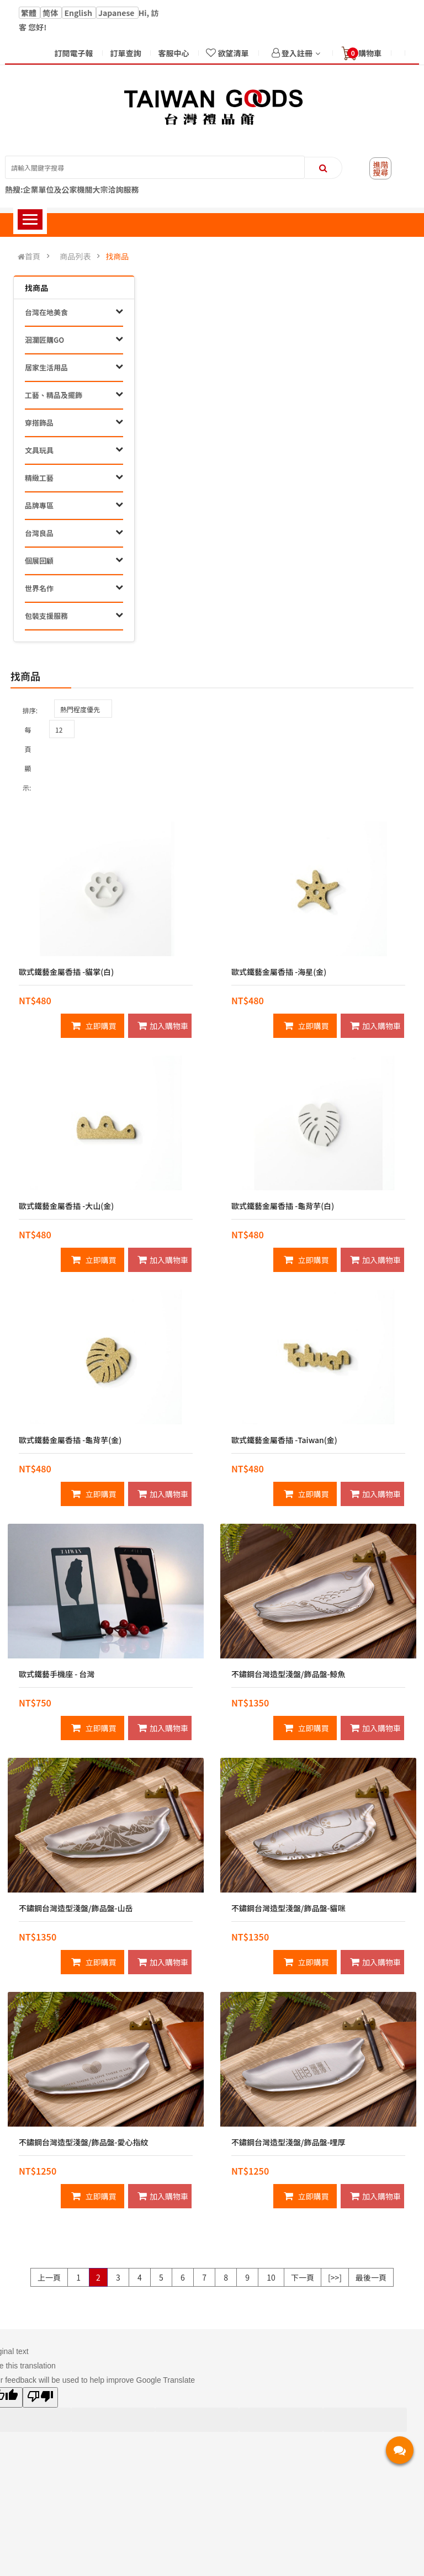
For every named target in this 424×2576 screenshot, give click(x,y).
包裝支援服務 (46, 616)
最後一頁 (371, 2277)
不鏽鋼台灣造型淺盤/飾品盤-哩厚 (288, 2142)
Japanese (117, 12)
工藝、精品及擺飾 (53, 395)
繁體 (29, 12)
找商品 (117, 256)
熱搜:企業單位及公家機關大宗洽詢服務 (72, 189)
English (79, 12)
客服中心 (173, 53)
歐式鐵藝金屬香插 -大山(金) (66, 1205)
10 (271, 2277)
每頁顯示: (27, 758)
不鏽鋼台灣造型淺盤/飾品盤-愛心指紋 (83, 2142)
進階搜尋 (380, 168)
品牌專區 (39, 505)
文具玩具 (39, 450)
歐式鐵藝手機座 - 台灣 (56, 1673)
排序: (30, 710)
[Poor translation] (40, 2397)
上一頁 (49, 2277)
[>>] (335, 2277)
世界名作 (39, 588)
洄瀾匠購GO (44, 340)
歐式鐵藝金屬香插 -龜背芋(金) (70, 1439)
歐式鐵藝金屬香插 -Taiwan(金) (284, 1439)
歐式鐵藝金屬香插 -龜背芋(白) (282, 1205)
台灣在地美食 (46, 312)
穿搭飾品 (39, 422)
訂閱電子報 (73, 53)
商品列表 (75, 256)
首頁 (29, 256)
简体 (51, 12)
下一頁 (302, 2277)
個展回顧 (39, 560)
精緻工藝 (39, 478)
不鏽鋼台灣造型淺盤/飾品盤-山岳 (75, 1908)
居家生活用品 (46, 367)
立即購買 (93, 1025)
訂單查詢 (125, 53)
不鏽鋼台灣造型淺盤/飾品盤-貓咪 (288, 1908)
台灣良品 (39, 533)
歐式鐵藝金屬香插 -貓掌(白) (66, 971)
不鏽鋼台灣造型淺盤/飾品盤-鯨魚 (288, 1673)
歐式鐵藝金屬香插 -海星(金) (278, 971)
